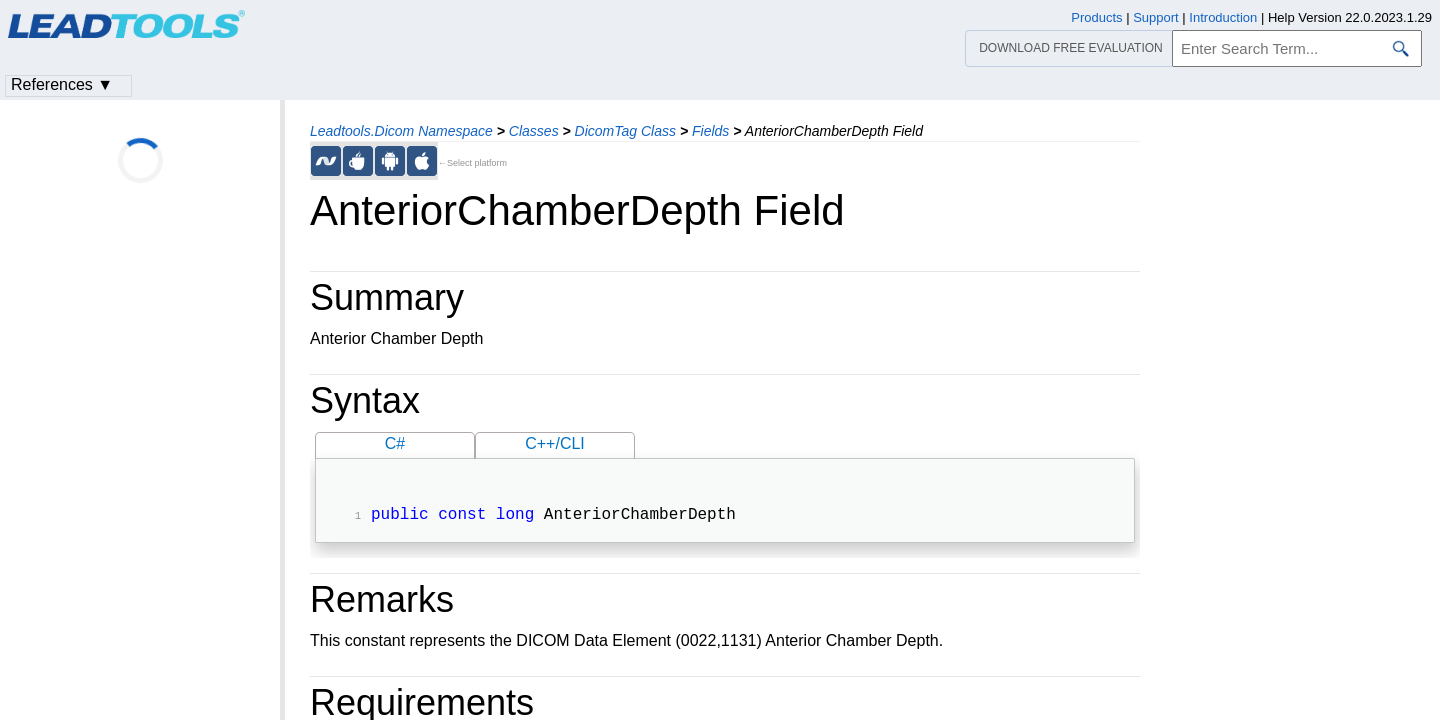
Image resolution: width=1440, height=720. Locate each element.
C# (395, 443)
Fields (710, 131)
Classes (534, 131)
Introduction (1223, 17)
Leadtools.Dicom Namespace (401, 131)
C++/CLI (555, 443)
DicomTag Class (625, 131)
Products (1096, 17)
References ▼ (62, 84)
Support (1156, 17)
